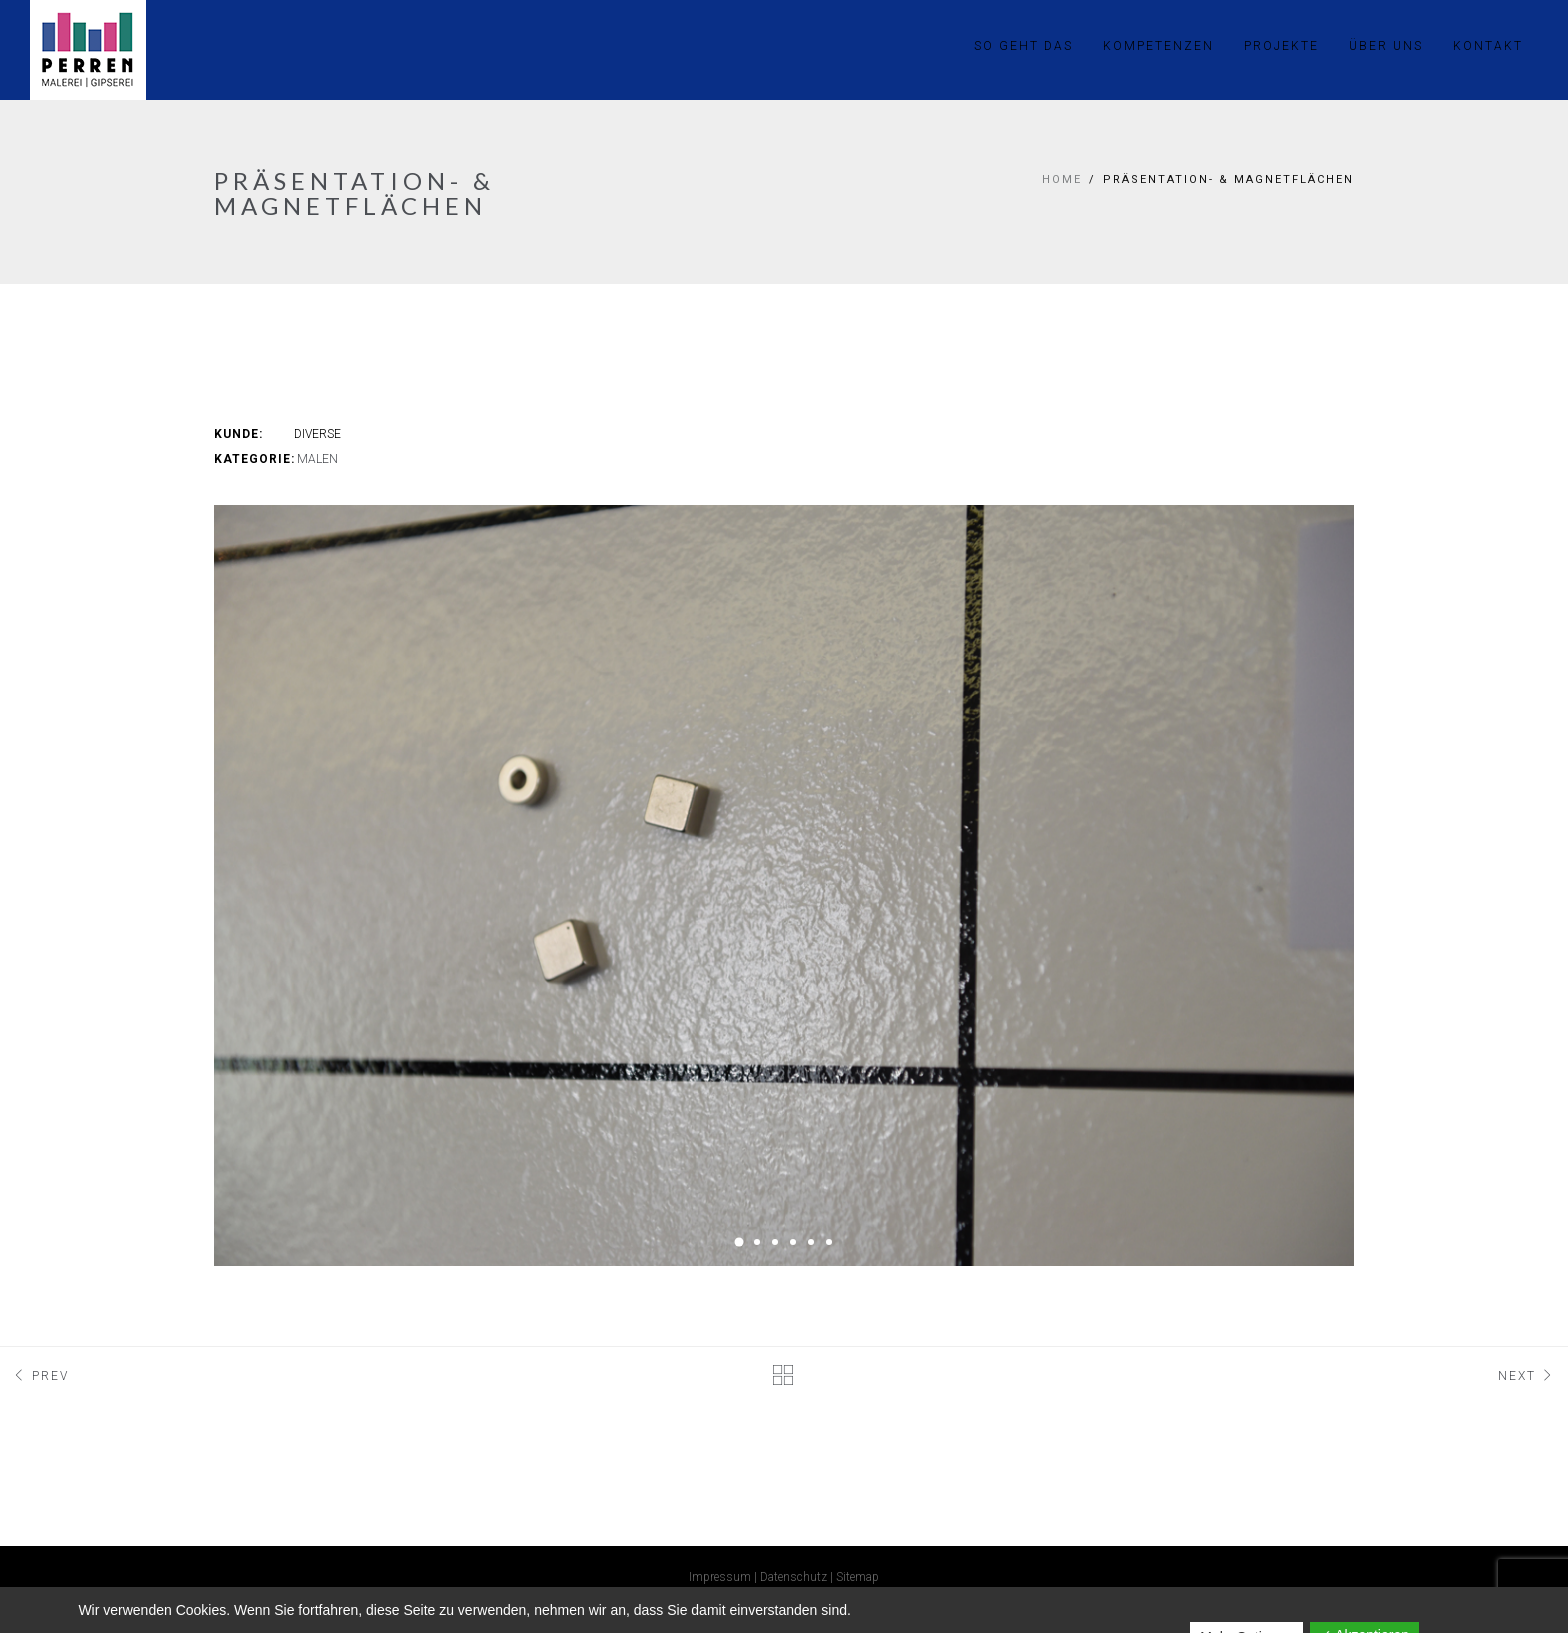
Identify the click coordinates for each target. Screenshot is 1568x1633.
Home (1062, 179)
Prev (39, 1376)
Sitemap (857, 1577)
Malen (317, 459)
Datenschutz (793, 1577)
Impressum (720, 1577)
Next (1528, 1376)
